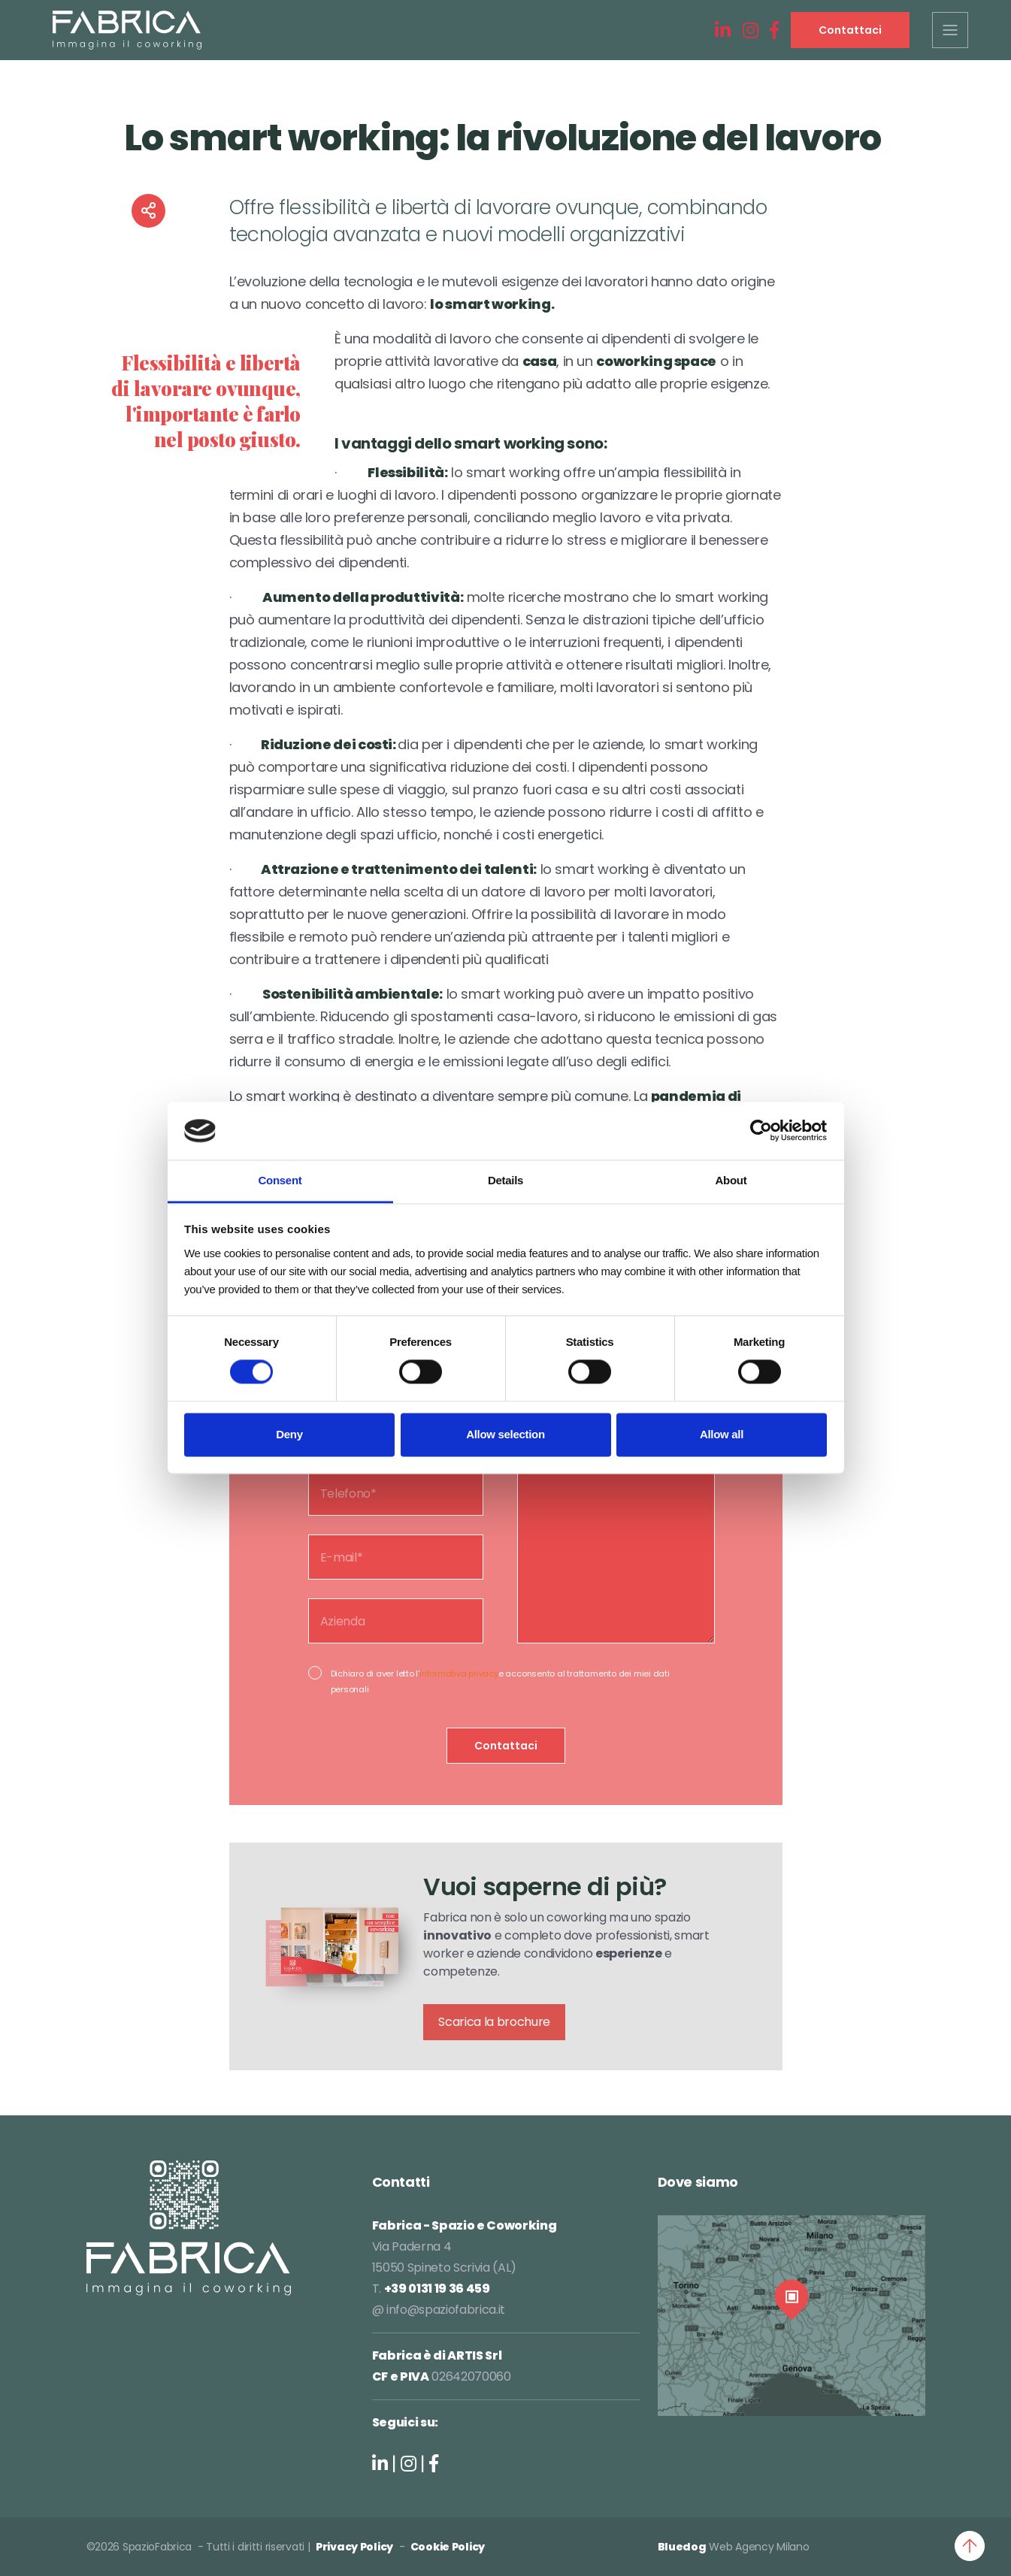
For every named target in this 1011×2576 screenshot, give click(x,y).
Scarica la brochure (494, 2021)
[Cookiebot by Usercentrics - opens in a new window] (761, 1131)
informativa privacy (458, 1673)
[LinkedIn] (723, 30)
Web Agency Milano (759, 2546)
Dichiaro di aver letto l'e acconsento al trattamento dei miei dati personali (500, 1681)
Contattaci (850, 30)
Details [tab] (505, 1180)
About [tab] (731, 1180)
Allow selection (505, 1434)
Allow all (721, 1434)
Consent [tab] (280, 1180)
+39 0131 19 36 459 (437, 2288)
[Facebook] (774, 30)
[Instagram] (750, 30)
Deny (289, 1434)
